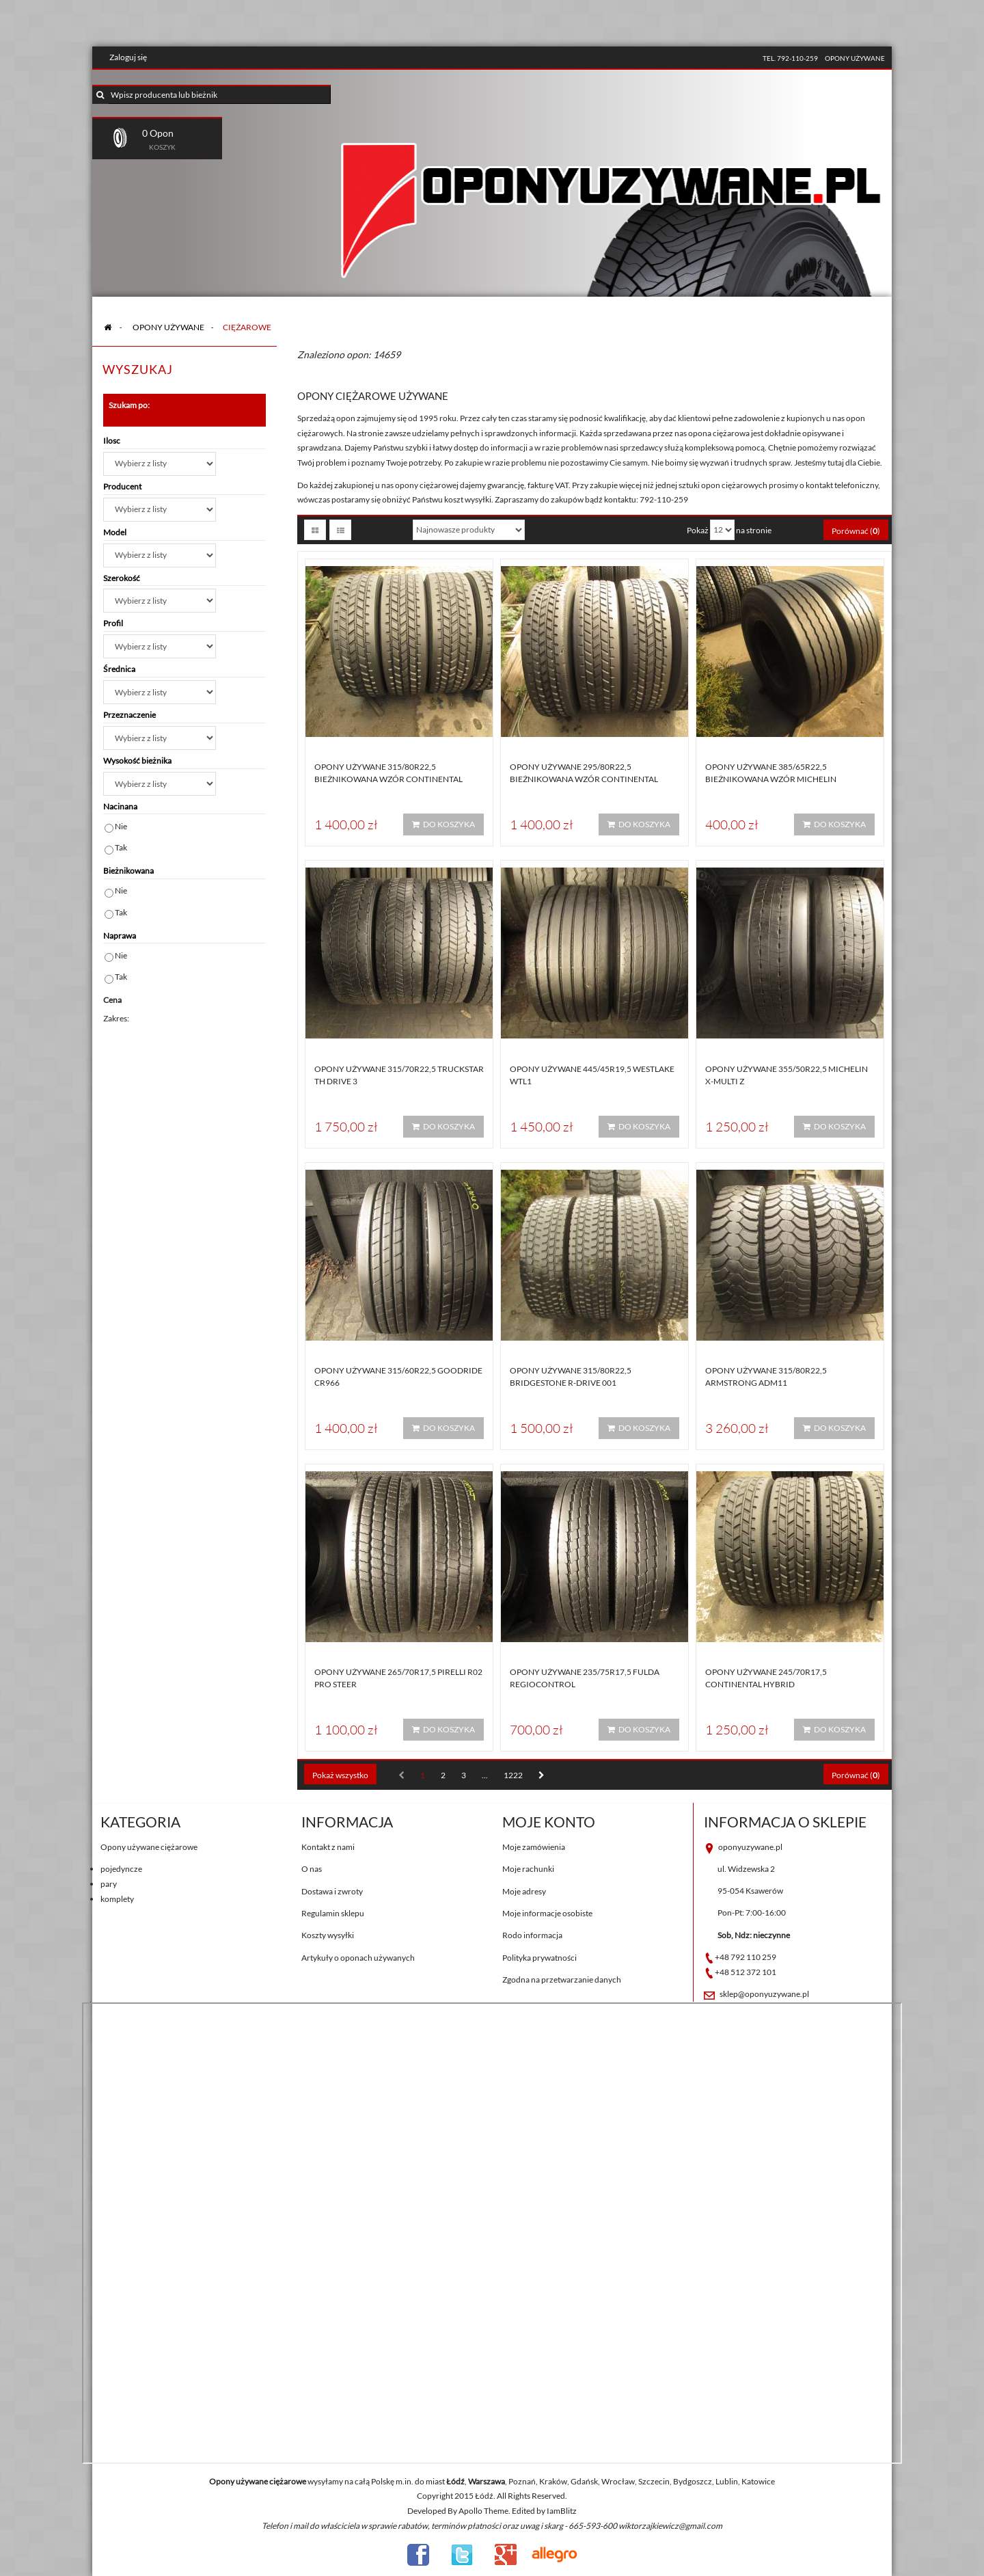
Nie (121, 826)
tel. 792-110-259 (790, 58)
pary (108, 1884)
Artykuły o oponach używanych (358, 1958)
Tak (121, 847)
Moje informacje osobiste (547, 1913)
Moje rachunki (528, 1869)
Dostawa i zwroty (332, 1891)
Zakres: (116, 1018)
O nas (311, 1869)
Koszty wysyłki (327, 1935)
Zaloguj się (128, 57)
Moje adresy (524, 1891)
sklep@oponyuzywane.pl (764, 1994)
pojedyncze (121, 1869)
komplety (117, 1899)
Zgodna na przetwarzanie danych (561, 1979)
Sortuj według (380, 529)
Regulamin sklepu (332, 1913)
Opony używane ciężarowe (148, 1847)
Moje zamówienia (533, 1847)
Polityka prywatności (539, 1958)
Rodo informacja (532, 1935)
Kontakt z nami (328, 1847)
